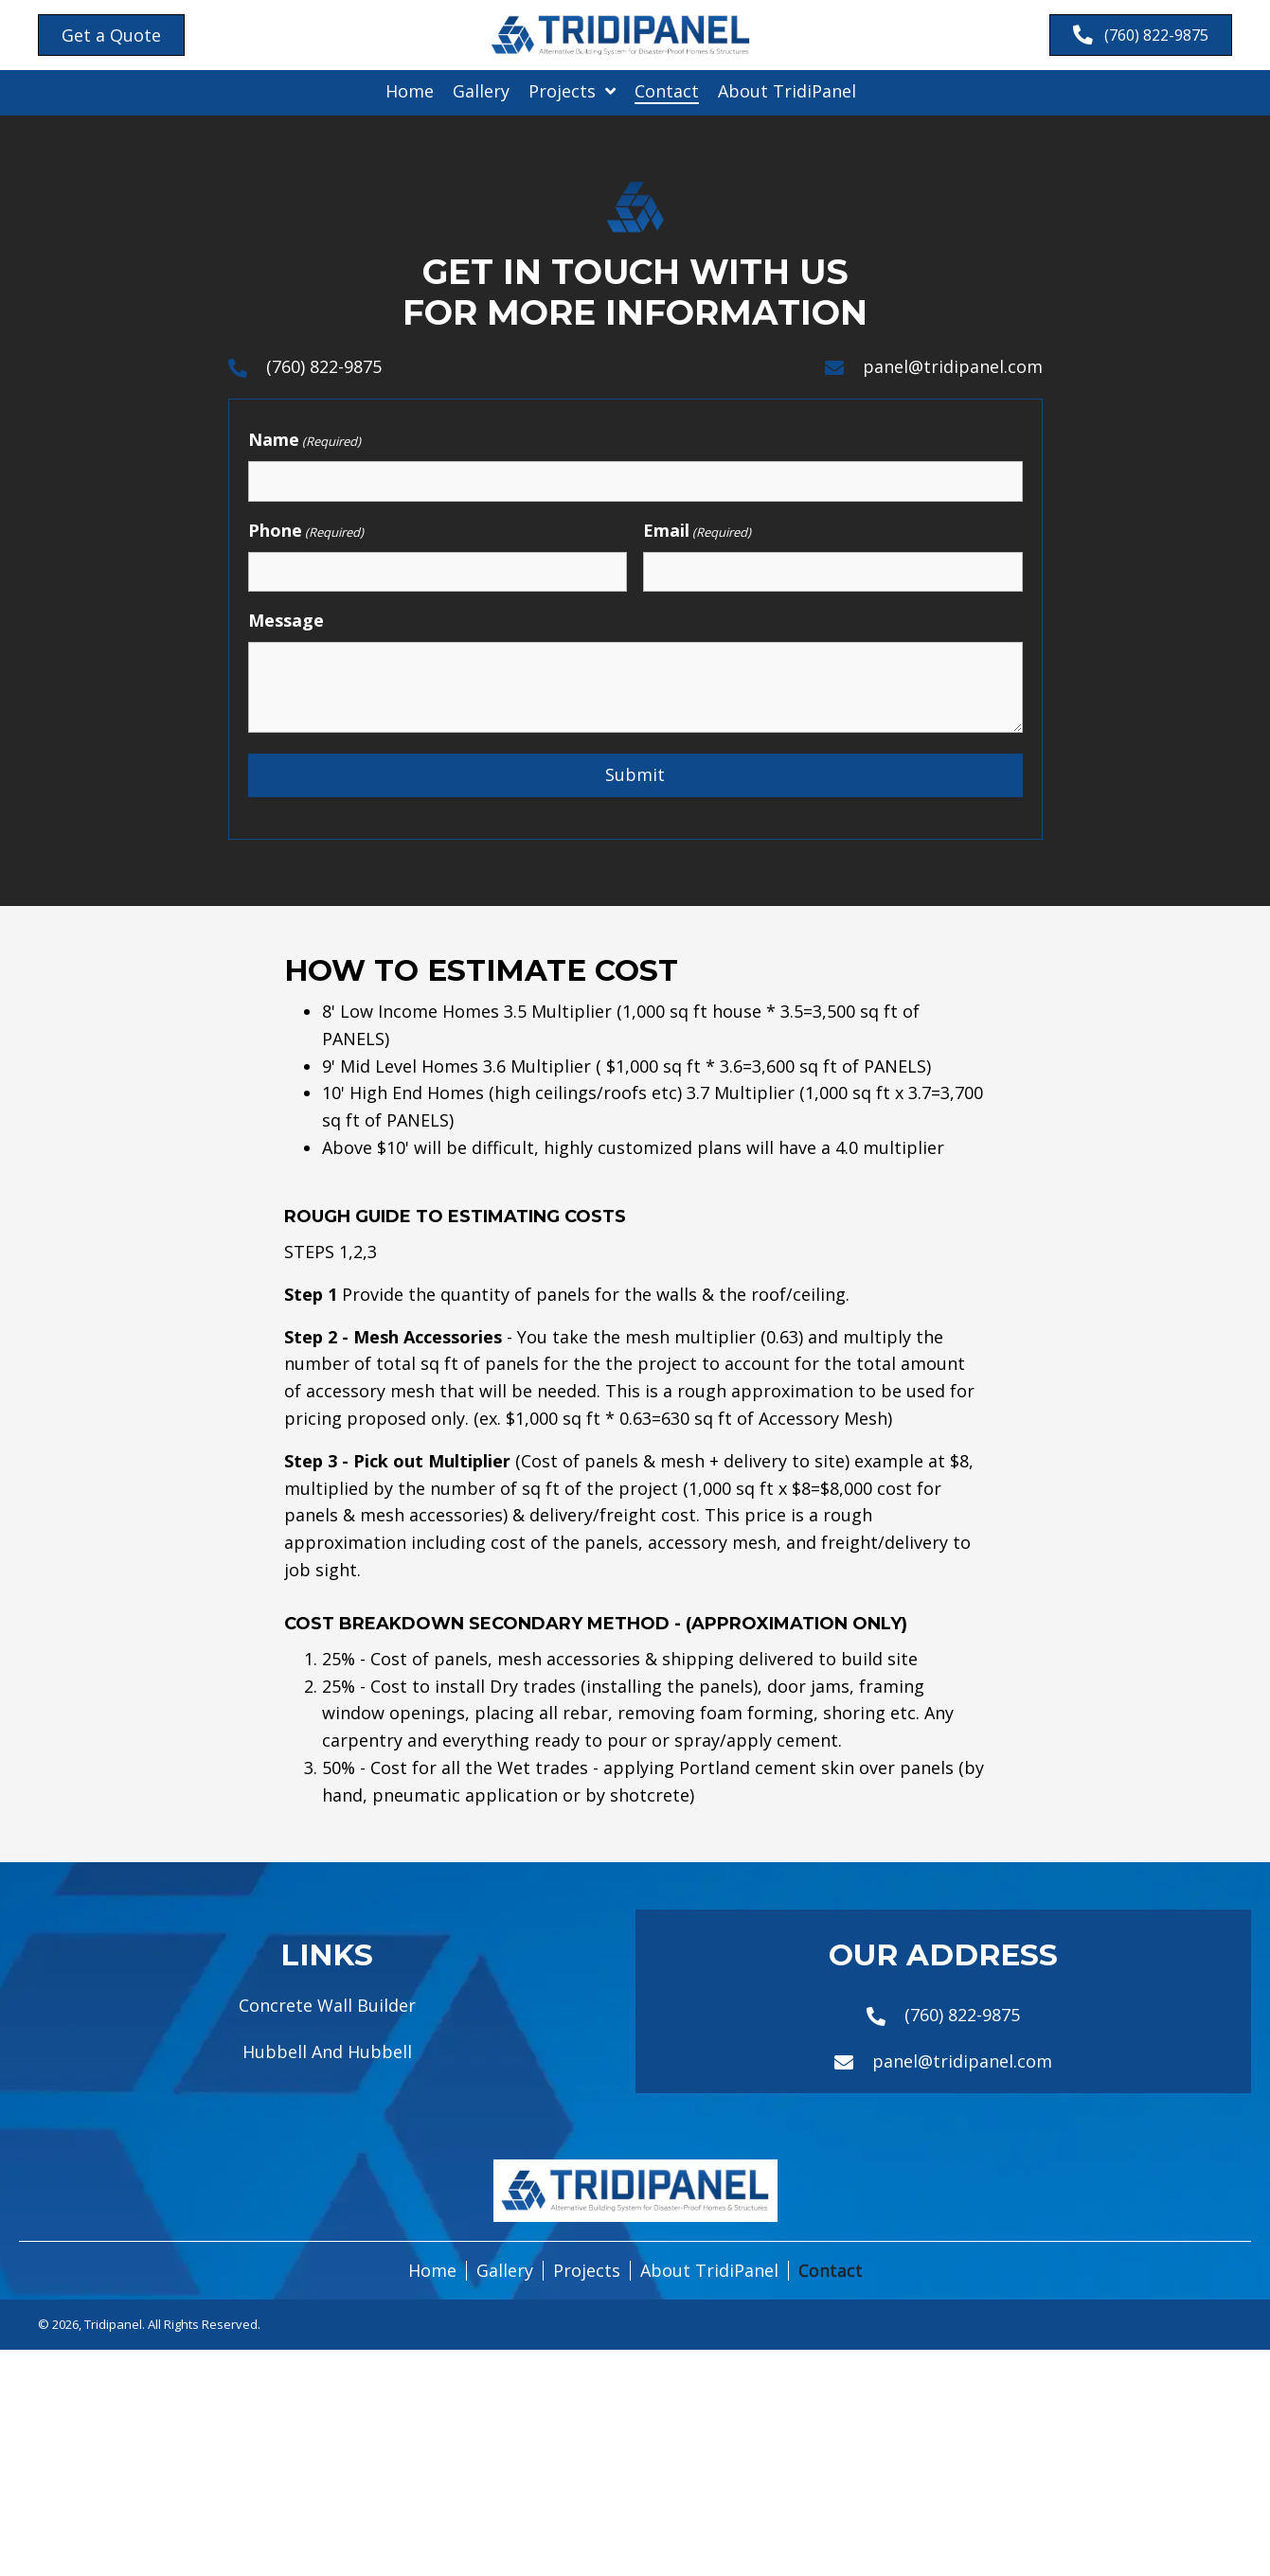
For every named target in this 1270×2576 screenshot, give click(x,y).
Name (304, 441)
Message (286, 624)
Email (697, 533)
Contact (830, 2275)
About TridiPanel (709, 2275)
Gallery (504, 2275)
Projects (586, 2275)
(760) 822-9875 (324, 367)
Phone (306, 533)
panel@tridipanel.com (953, 367)
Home (432, 2275)
